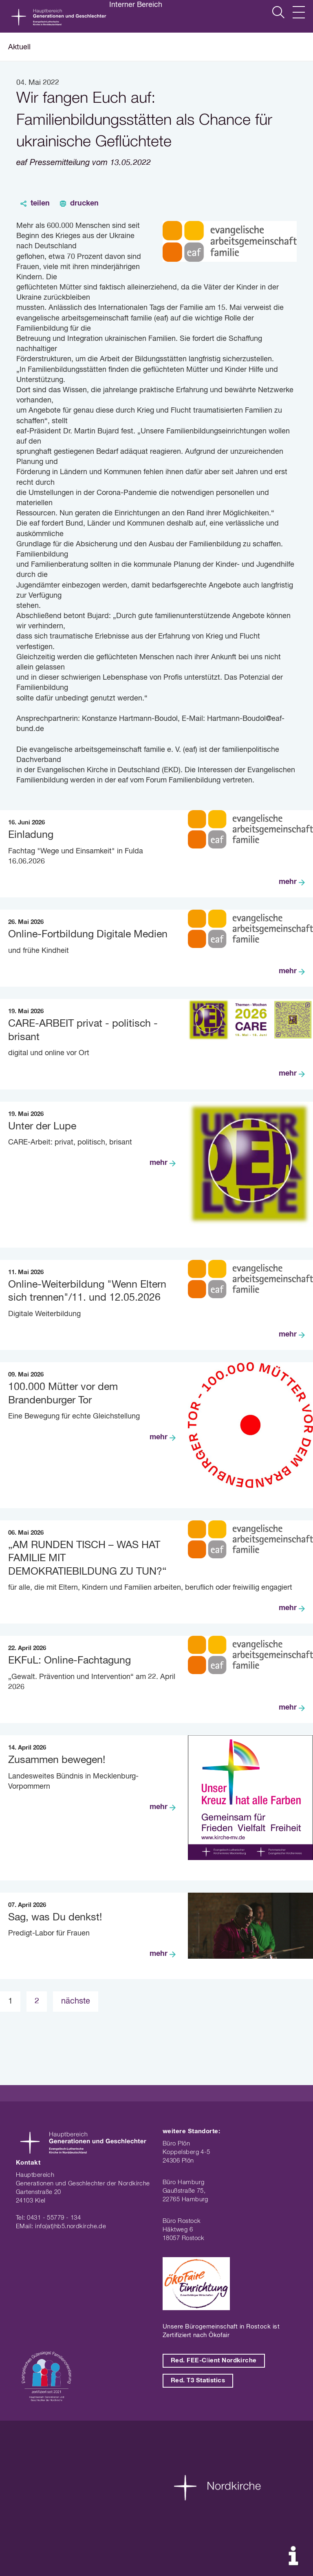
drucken (84, 203)
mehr (288, 882)
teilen (40, 203)
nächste (75, 2001)
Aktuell (19, 47)
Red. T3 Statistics (198, 2380)
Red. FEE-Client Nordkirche (214, 2360)
